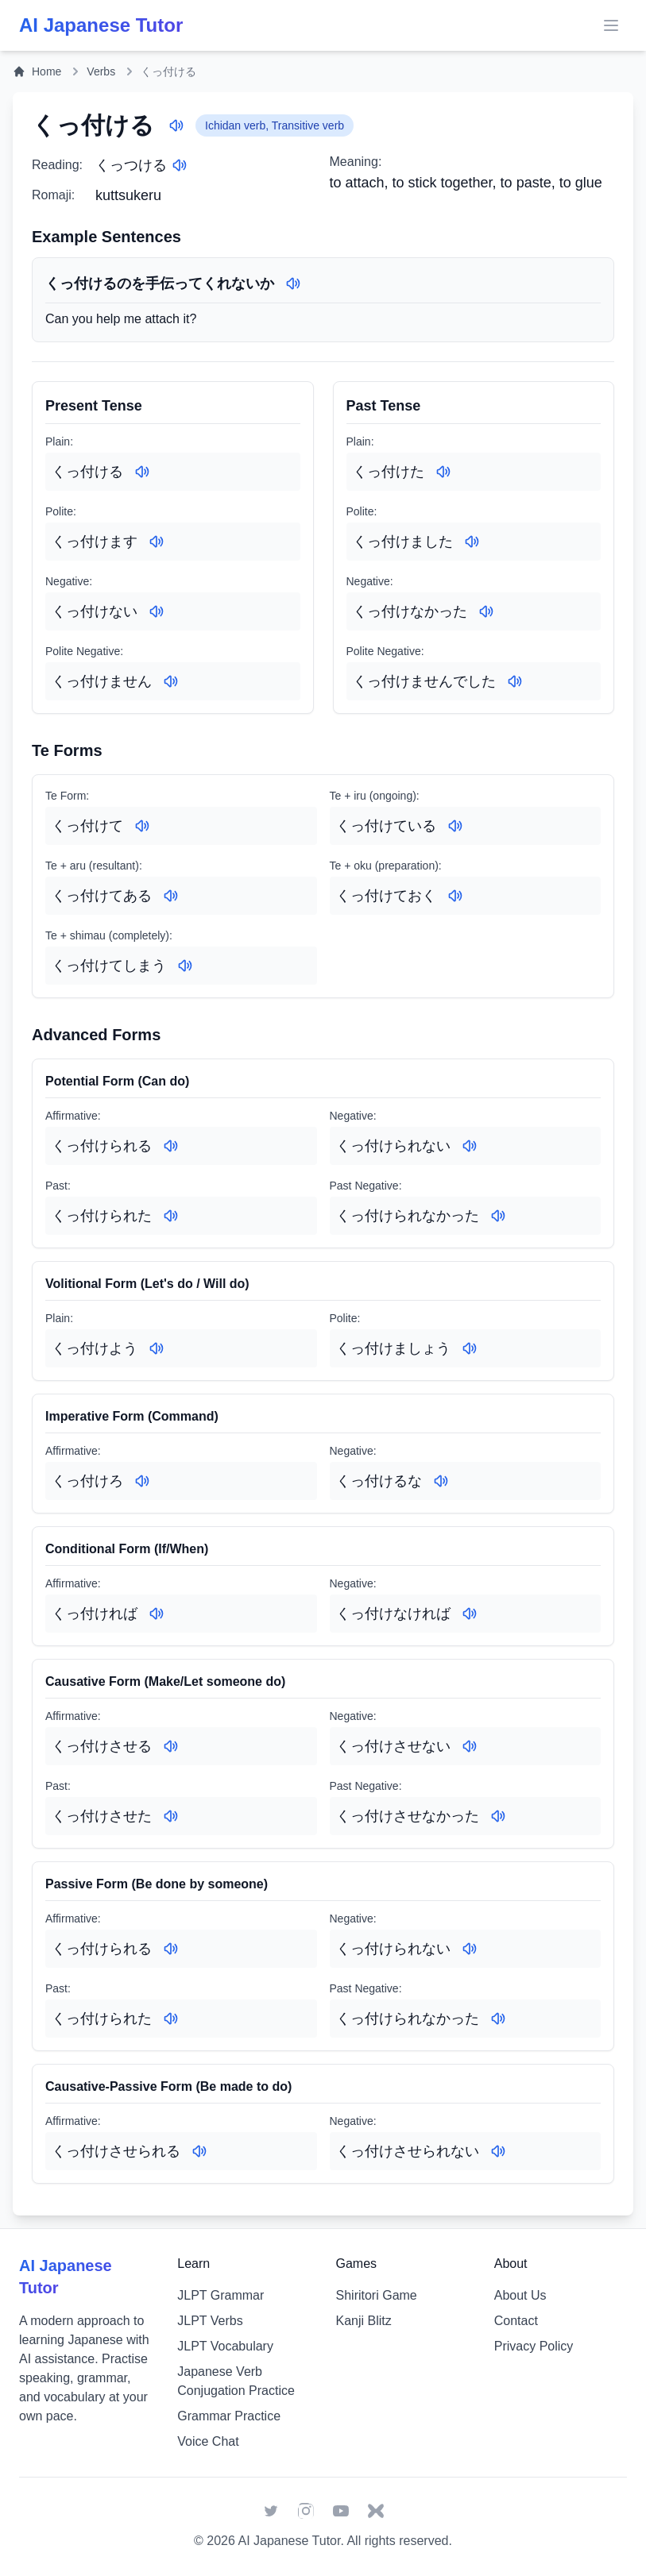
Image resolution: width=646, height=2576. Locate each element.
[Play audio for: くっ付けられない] (469, 1146)
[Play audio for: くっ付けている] (455, 826)
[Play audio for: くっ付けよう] (156, 1348)
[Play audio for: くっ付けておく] (455, 895)
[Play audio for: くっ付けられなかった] (498, 1215)
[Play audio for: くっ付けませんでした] (515, 681)
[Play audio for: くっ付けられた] (171, 1215)
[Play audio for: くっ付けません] (171, 681)
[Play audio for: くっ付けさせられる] (199, 2151)
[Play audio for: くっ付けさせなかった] (498, 1816)
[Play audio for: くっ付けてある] (171, 895)
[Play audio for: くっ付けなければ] (469, 1613)
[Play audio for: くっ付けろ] (142, 1481)
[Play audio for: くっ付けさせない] (469, 1746)
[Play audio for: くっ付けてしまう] (185, 965)
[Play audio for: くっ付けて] (142, 826)
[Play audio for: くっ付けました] (472, 541)
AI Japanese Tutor (289, 2540)
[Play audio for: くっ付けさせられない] (498, 2151)
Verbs (101, 71)
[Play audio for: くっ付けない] (156, 611)
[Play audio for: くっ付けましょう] (469, 1348)
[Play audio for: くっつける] (179, 165)
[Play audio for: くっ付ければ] (156, 1613)
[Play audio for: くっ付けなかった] (486, 611)
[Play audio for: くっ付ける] (176, 125)
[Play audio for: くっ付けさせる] (171, 1746)
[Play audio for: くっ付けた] (443, 471)
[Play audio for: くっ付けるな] (441, 1481)
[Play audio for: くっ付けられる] (171, 1146)
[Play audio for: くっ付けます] (156, 541)
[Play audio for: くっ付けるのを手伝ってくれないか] (293, 283)
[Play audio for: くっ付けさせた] (171, 1816)
